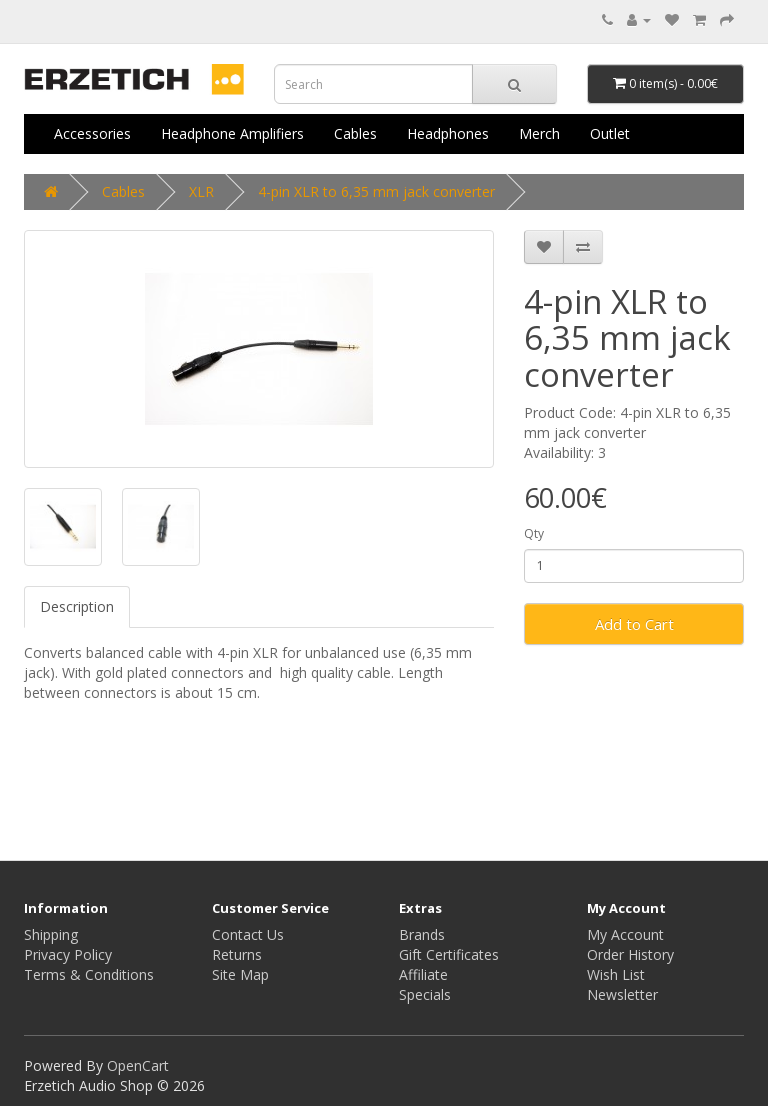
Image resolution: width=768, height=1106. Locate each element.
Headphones (448, 133)
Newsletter (622, 994)
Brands (422, 934)
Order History (630, 954)
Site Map (240, 974)
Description (77, 606)
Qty (534, 533)
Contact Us (248, 934)
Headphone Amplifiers (232, 133)
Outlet (610, 133)
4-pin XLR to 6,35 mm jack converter (376, 191)
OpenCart (138, 1065)
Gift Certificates (449, 954)
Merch (539, 133)
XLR (201, 191)
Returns (237, 954)
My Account (625, 934)
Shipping (51, 934)
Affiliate (423, 974)
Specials (425, 994)
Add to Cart (634, 624)
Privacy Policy (68, 954)
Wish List (616, 974)
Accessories (92, 133)
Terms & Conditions (89, 974)
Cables (355, 133)
